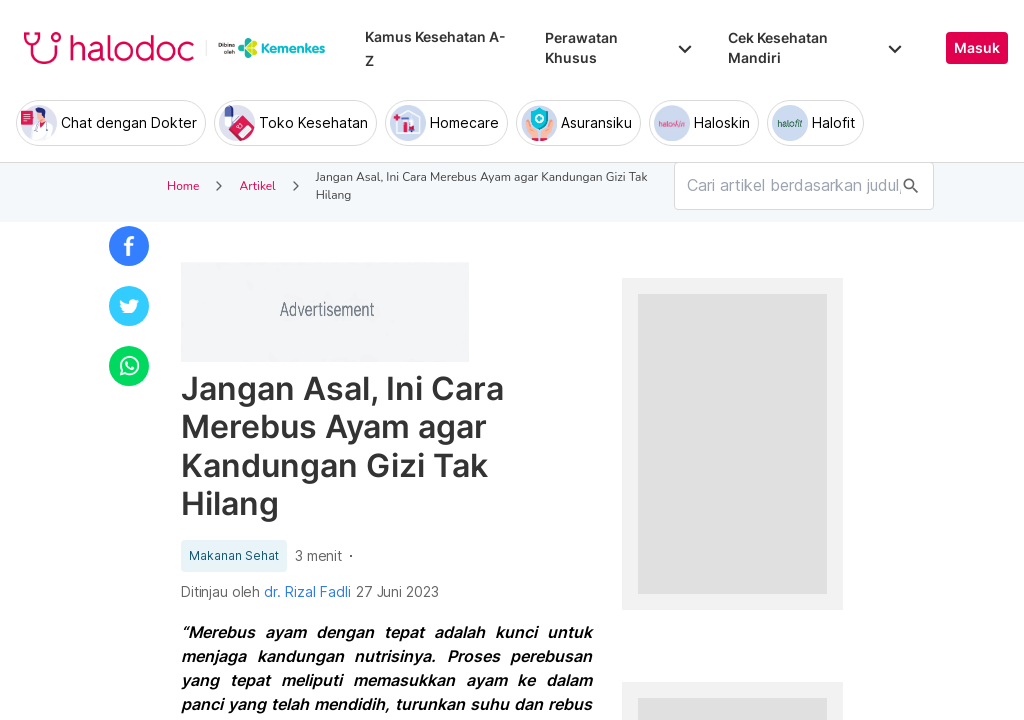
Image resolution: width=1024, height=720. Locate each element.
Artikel (257, 186)
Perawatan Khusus (620, 47)
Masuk (977, 48)
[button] (129, 246)
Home (183, 186)
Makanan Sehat (234, 556)
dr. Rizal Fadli (307, 592)
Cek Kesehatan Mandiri (817, 47)
